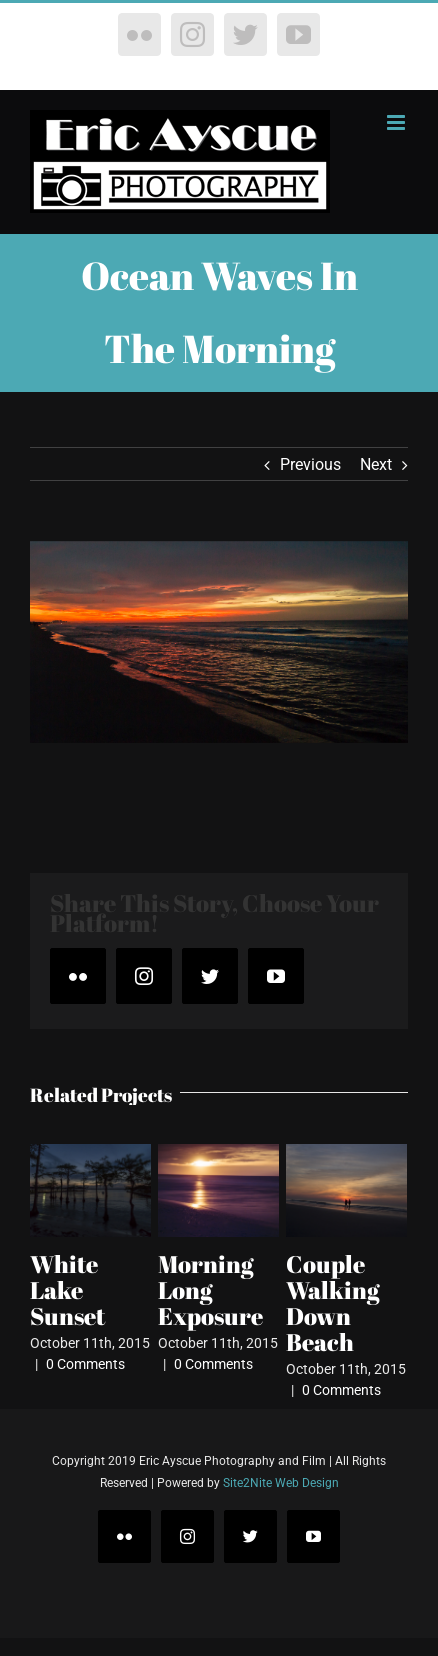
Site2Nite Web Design (281, 1483)
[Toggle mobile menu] (397, 122)
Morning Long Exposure (210, 1290)
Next (376, 464)
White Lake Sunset (67, 1290)
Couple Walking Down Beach (333, 1303)
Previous (310, 464)
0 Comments (85, 1364)
